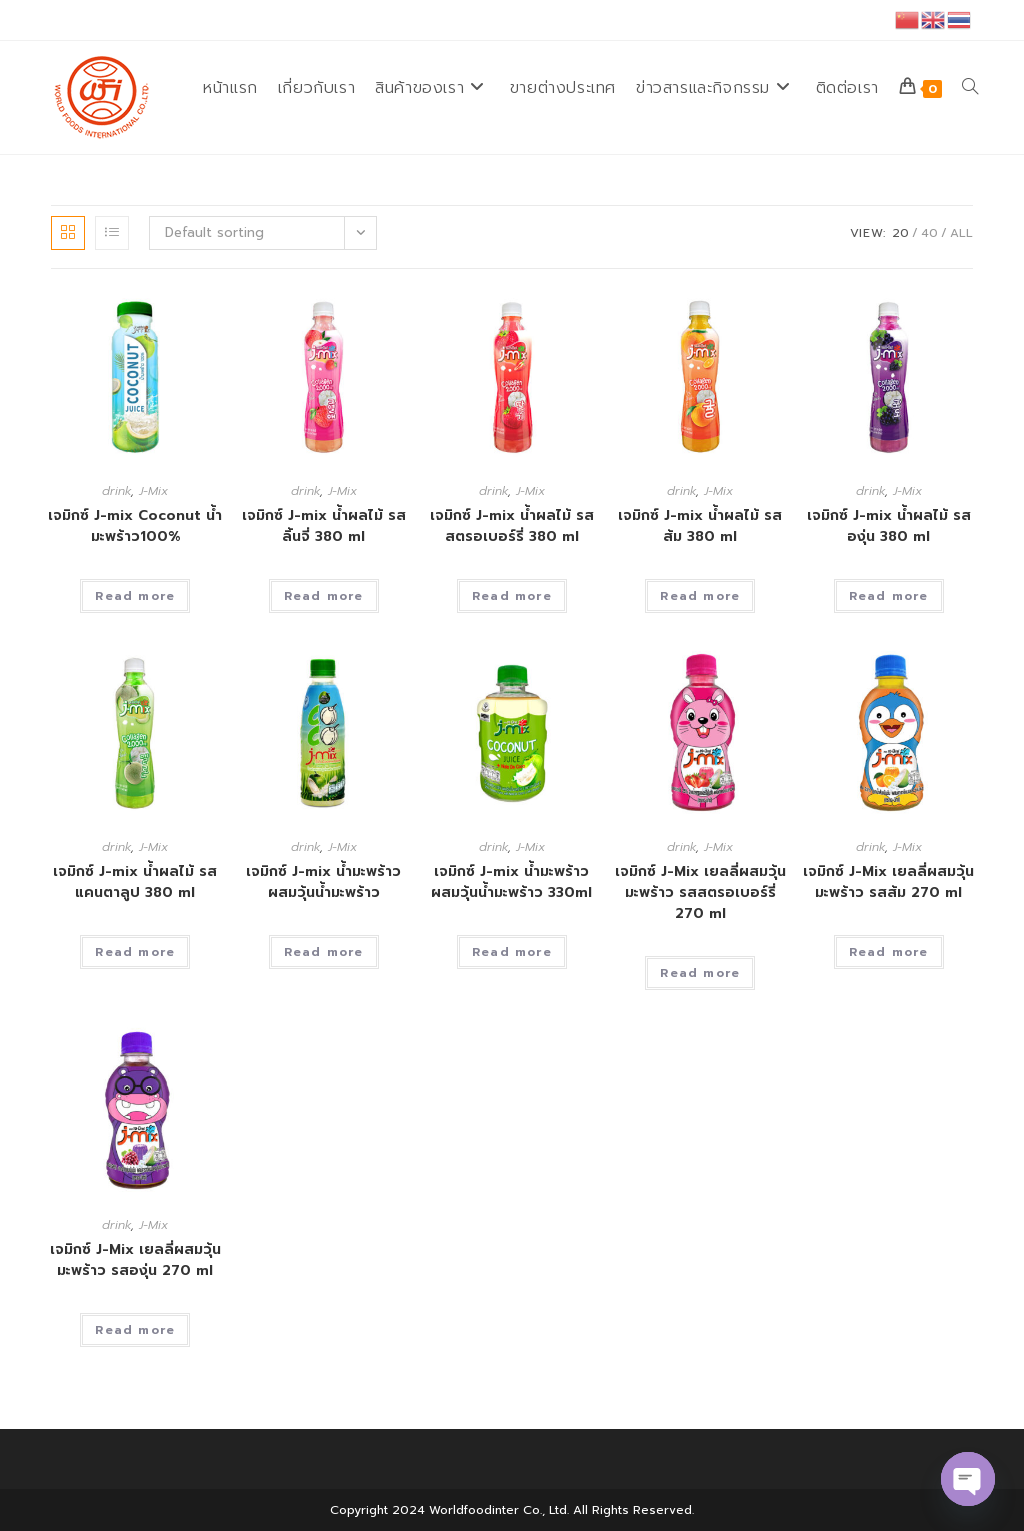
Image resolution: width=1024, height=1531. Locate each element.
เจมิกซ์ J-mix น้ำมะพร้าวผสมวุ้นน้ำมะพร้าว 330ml (511, 882)
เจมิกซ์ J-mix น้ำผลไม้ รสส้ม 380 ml (700, 526)
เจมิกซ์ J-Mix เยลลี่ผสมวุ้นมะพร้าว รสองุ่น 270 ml (135, 1260)
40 (929, 233)
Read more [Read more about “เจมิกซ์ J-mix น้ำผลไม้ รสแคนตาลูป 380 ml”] (135, 952)
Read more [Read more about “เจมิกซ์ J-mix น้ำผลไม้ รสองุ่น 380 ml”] (889, 596)
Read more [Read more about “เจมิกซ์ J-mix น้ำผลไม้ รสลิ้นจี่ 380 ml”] (324, 596)
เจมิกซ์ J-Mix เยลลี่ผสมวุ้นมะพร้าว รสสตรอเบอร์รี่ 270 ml (700, 892)
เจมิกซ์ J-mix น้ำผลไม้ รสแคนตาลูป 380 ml (135, 882)
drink (116, 491)
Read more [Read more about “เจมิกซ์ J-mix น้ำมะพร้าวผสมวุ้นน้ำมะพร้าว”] (324, 952)
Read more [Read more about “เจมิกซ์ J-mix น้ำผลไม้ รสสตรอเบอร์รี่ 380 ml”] (512, 596)
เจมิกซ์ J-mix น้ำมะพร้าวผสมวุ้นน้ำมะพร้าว (323, 882)
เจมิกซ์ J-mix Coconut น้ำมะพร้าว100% (135, 526)
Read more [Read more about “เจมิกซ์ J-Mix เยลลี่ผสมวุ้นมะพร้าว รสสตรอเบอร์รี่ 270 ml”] (700, 973)
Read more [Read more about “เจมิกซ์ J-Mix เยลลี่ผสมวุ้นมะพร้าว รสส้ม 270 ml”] (889, 952)
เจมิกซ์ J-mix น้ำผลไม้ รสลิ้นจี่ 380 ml (324, 526)
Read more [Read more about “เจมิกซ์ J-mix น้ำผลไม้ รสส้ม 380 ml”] (700, 596)
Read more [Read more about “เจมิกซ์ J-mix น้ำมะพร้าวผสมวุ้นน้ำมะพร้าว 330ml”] (512, 952)
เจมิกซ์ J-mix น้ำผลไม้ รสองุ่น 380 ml (889, 526)
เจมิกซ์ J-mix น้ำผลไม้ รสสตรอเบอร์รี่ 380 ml (512, 526)
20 (900, 233)
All (961, 233)
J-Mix (153, 491)
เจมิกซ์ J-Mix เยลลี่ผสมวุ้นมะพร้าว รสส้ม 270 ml (888, 882)
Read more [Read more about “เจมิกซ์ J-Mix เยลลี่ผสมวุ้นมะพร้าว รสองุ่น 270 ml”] (135, 1330)
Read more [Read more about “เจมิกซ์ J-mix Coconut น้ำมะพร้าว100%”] (135, 596)
